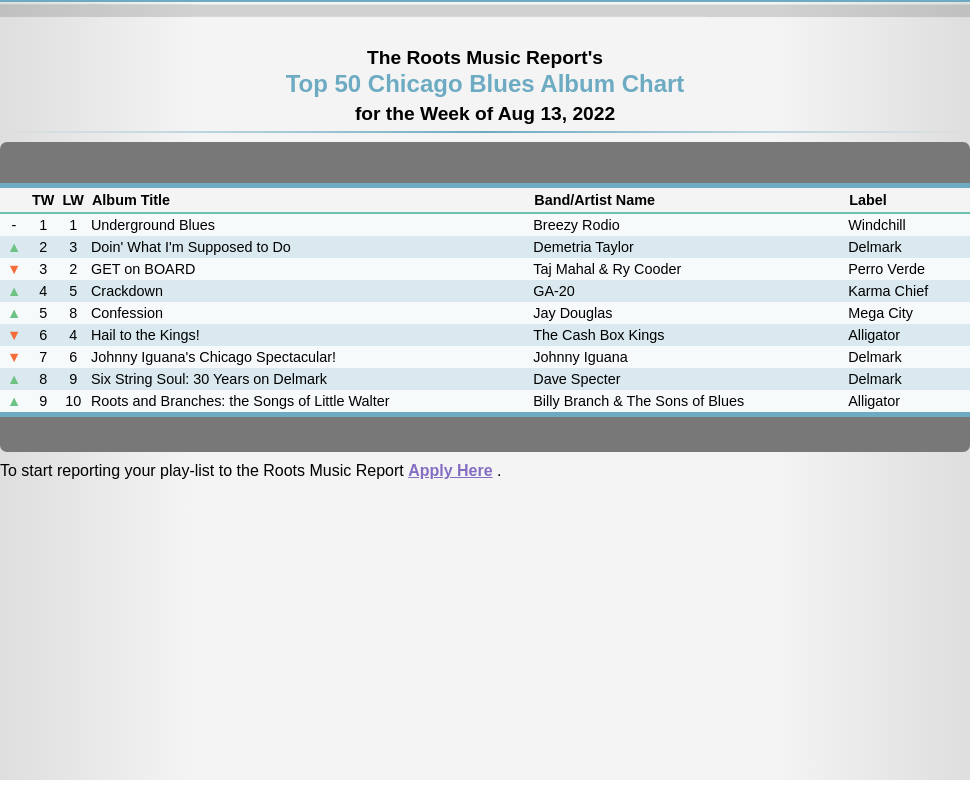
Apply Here (450, 470)
